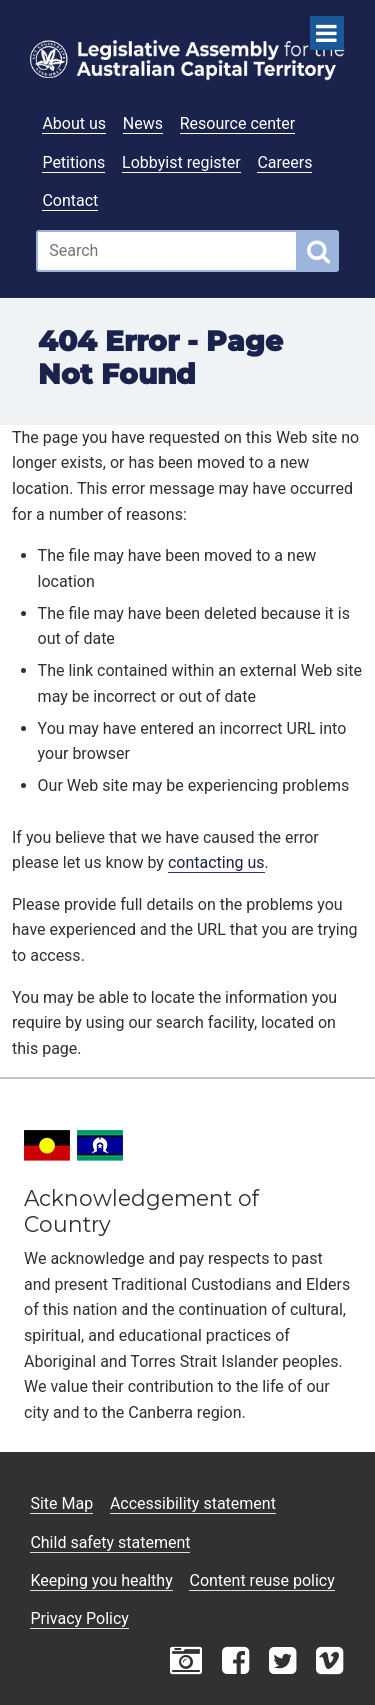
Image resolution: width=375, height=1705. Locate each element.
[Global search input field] (167, 251)
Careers (284, 162)
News (143, 123)
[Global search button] (318, 251)
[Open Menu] (327, 33)
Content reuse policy (261, 1580)
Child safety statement (110, 1542)
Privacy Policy (79, 1618)
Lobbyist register (181, 162)
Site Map (61, 1503)
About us (74, 123)
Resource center (237, 123)
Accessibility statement (193, 1503)
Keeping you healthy (101, 1580)
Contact (70, 200)
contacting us (216, 862)
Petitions (73, 162)
